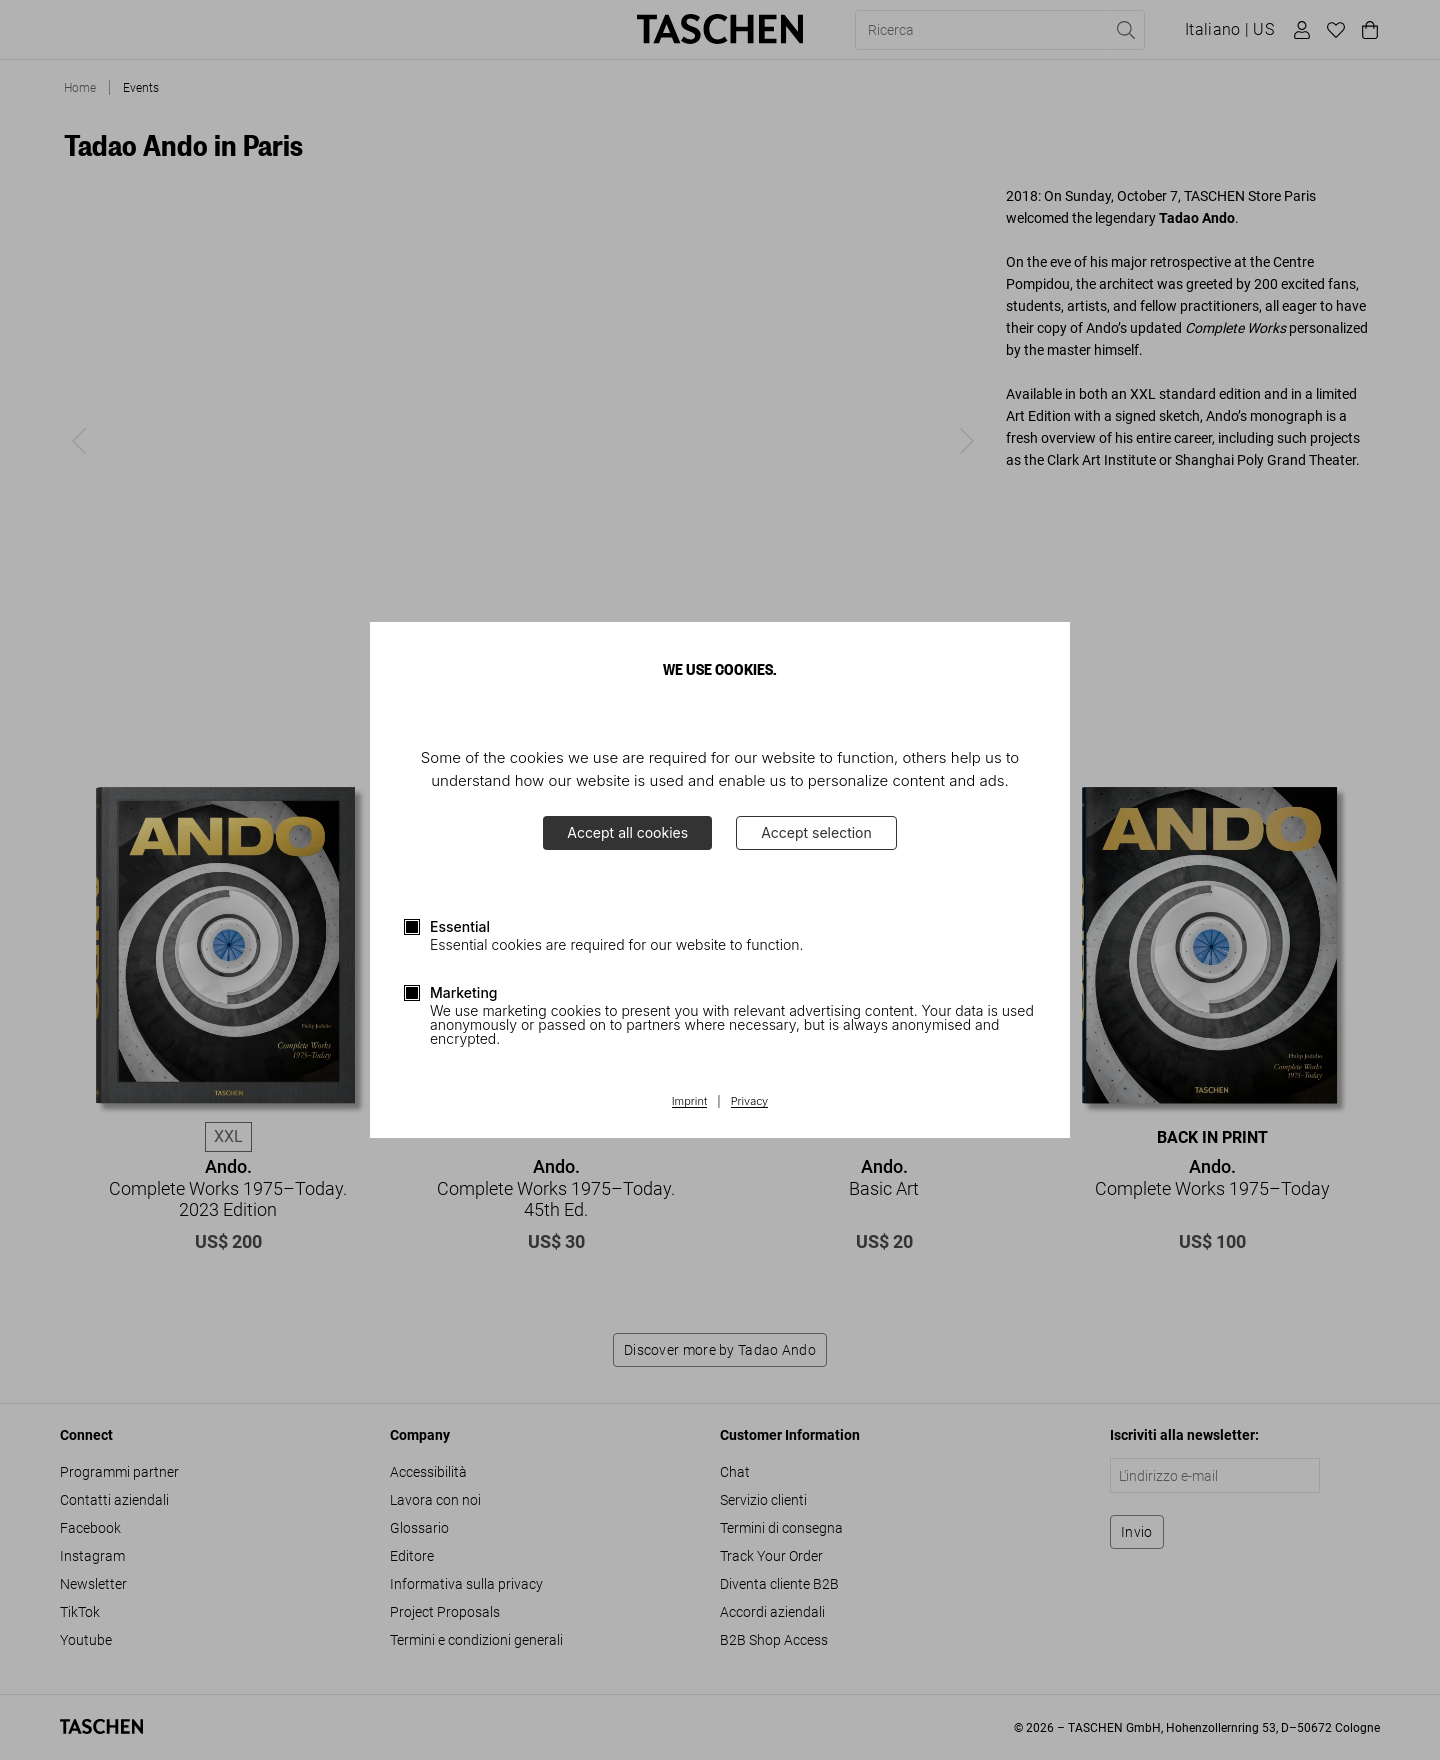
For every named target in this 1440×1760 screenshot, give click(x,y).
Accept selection (816, 832)
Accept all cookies (627, 832)
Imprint (689, 1102)
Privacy (750, 1102)
